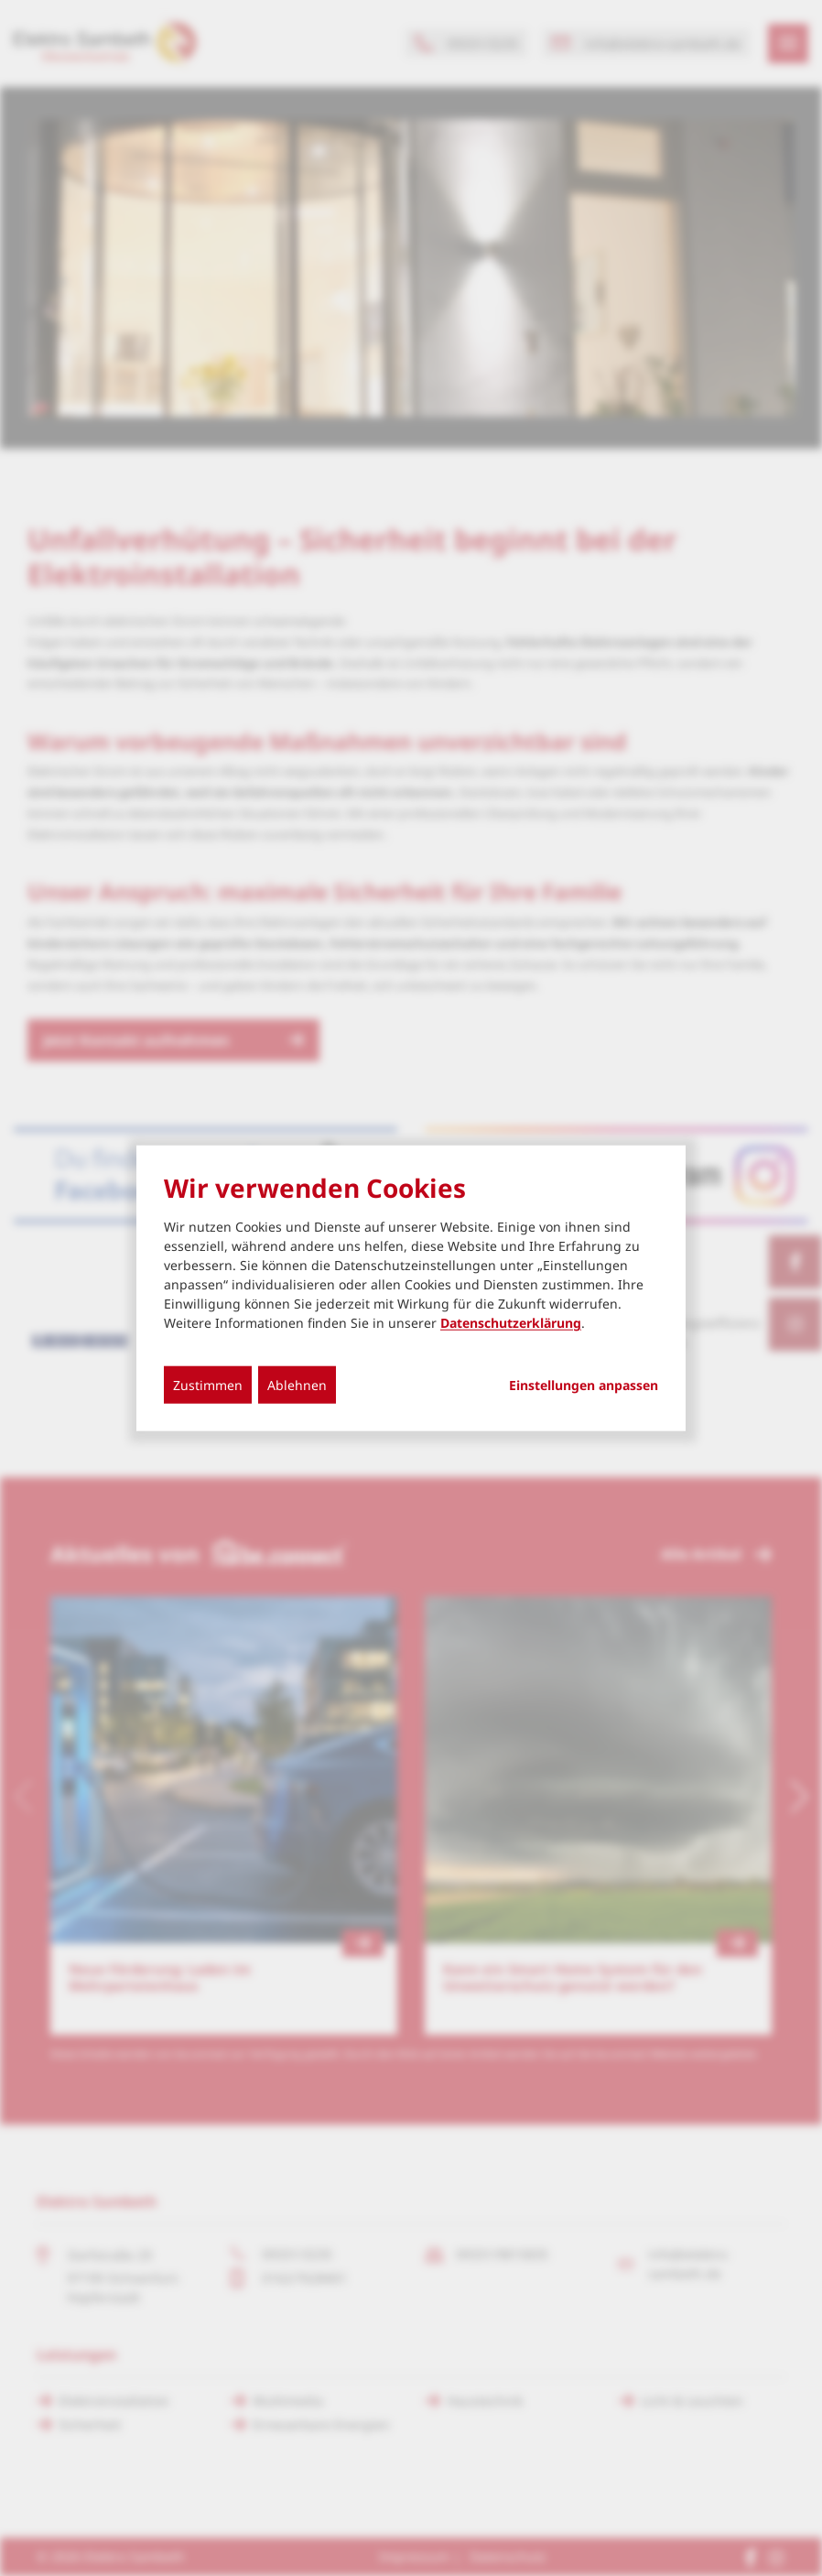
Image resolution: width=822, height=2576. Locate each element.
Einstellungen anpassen (583, 1385)
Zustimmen (208, 1385)
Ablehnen (297, 1385)
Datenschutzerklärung (510, 1322)
